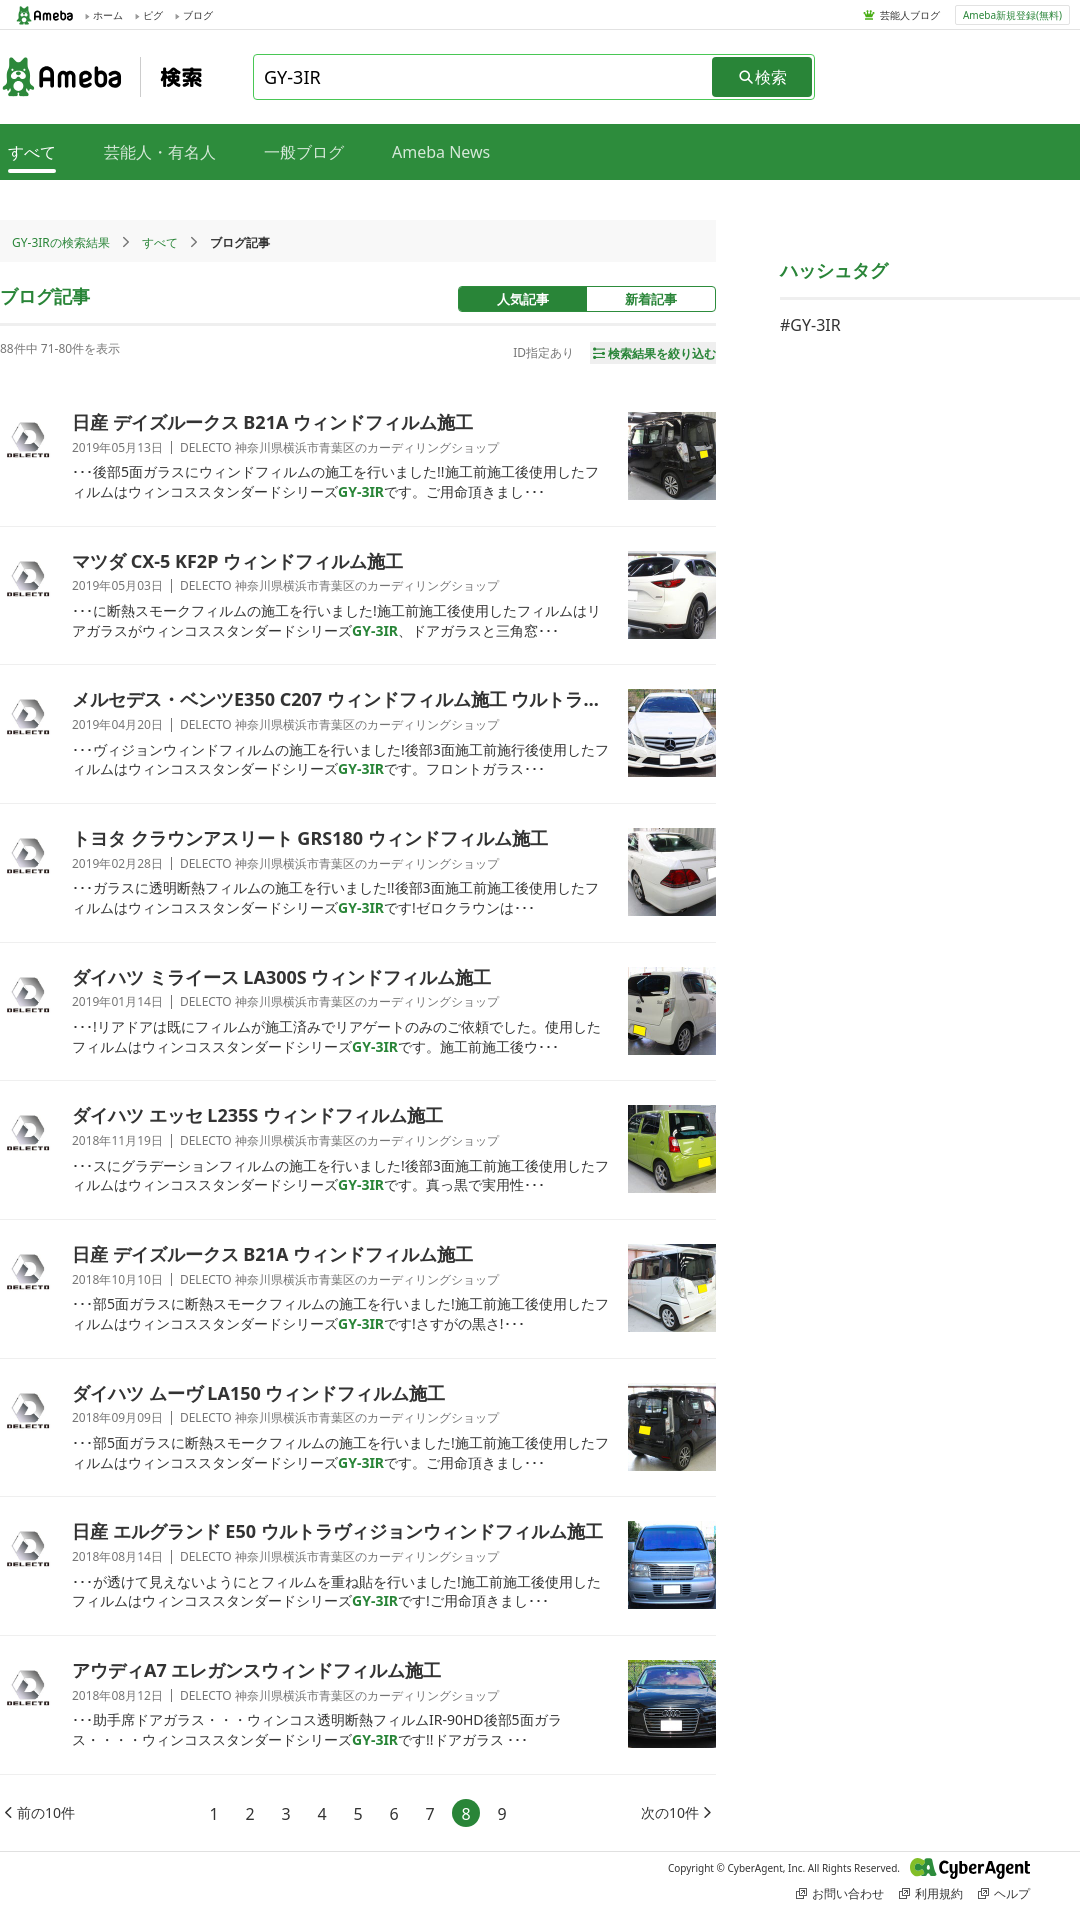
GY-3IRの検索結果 (61, 242)
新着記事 (651, 299)
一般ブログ (304, 152)
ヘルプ (1004, 1893)
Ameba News (441, 152)
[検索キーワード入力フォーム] (484, 77)
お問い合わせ (840, 1893)
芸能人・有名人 (160, 152)
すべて (160, 242)
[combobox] (484, 77)
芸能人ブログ (910, 15)
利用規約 (931, 1893)
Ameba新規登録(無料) (1012, 15)
